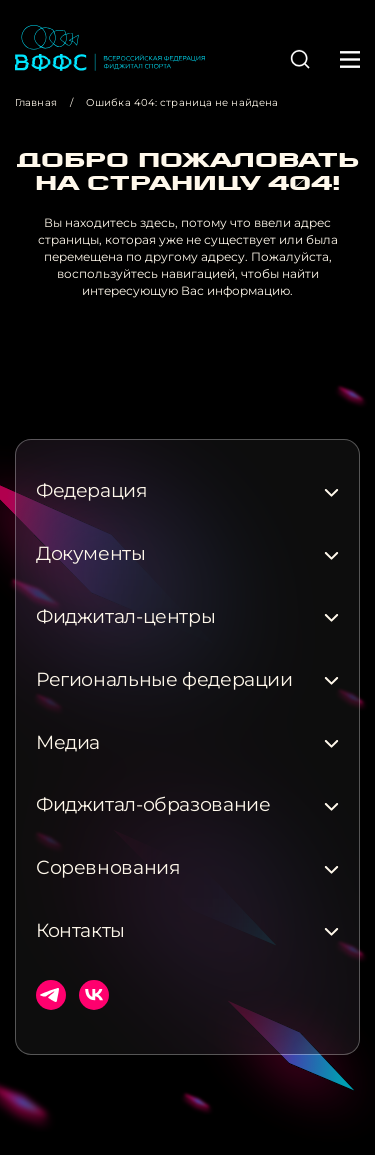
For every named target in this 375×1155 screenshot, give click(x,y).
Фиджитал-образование (153, 805)
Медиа (68, 743)
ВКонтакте (94, 995)
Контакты (80, 931)
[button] (300, 59)
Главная (36, 102)
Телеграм (51, 995)
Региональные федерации (164, 680)
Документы (91, 554)
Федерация (92, 491)
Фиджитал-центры (125, 617)
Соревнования (108, 868)
